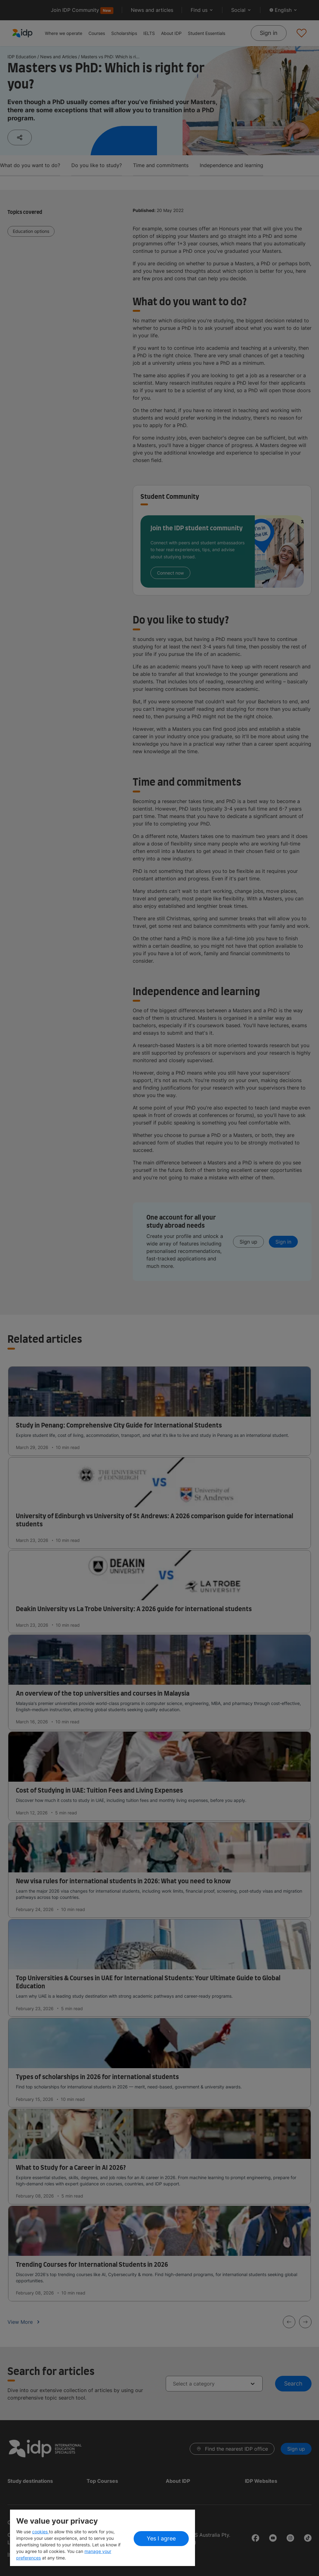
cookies (40, 2531)
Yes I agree (161, 2538)
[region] (102, 2538)
